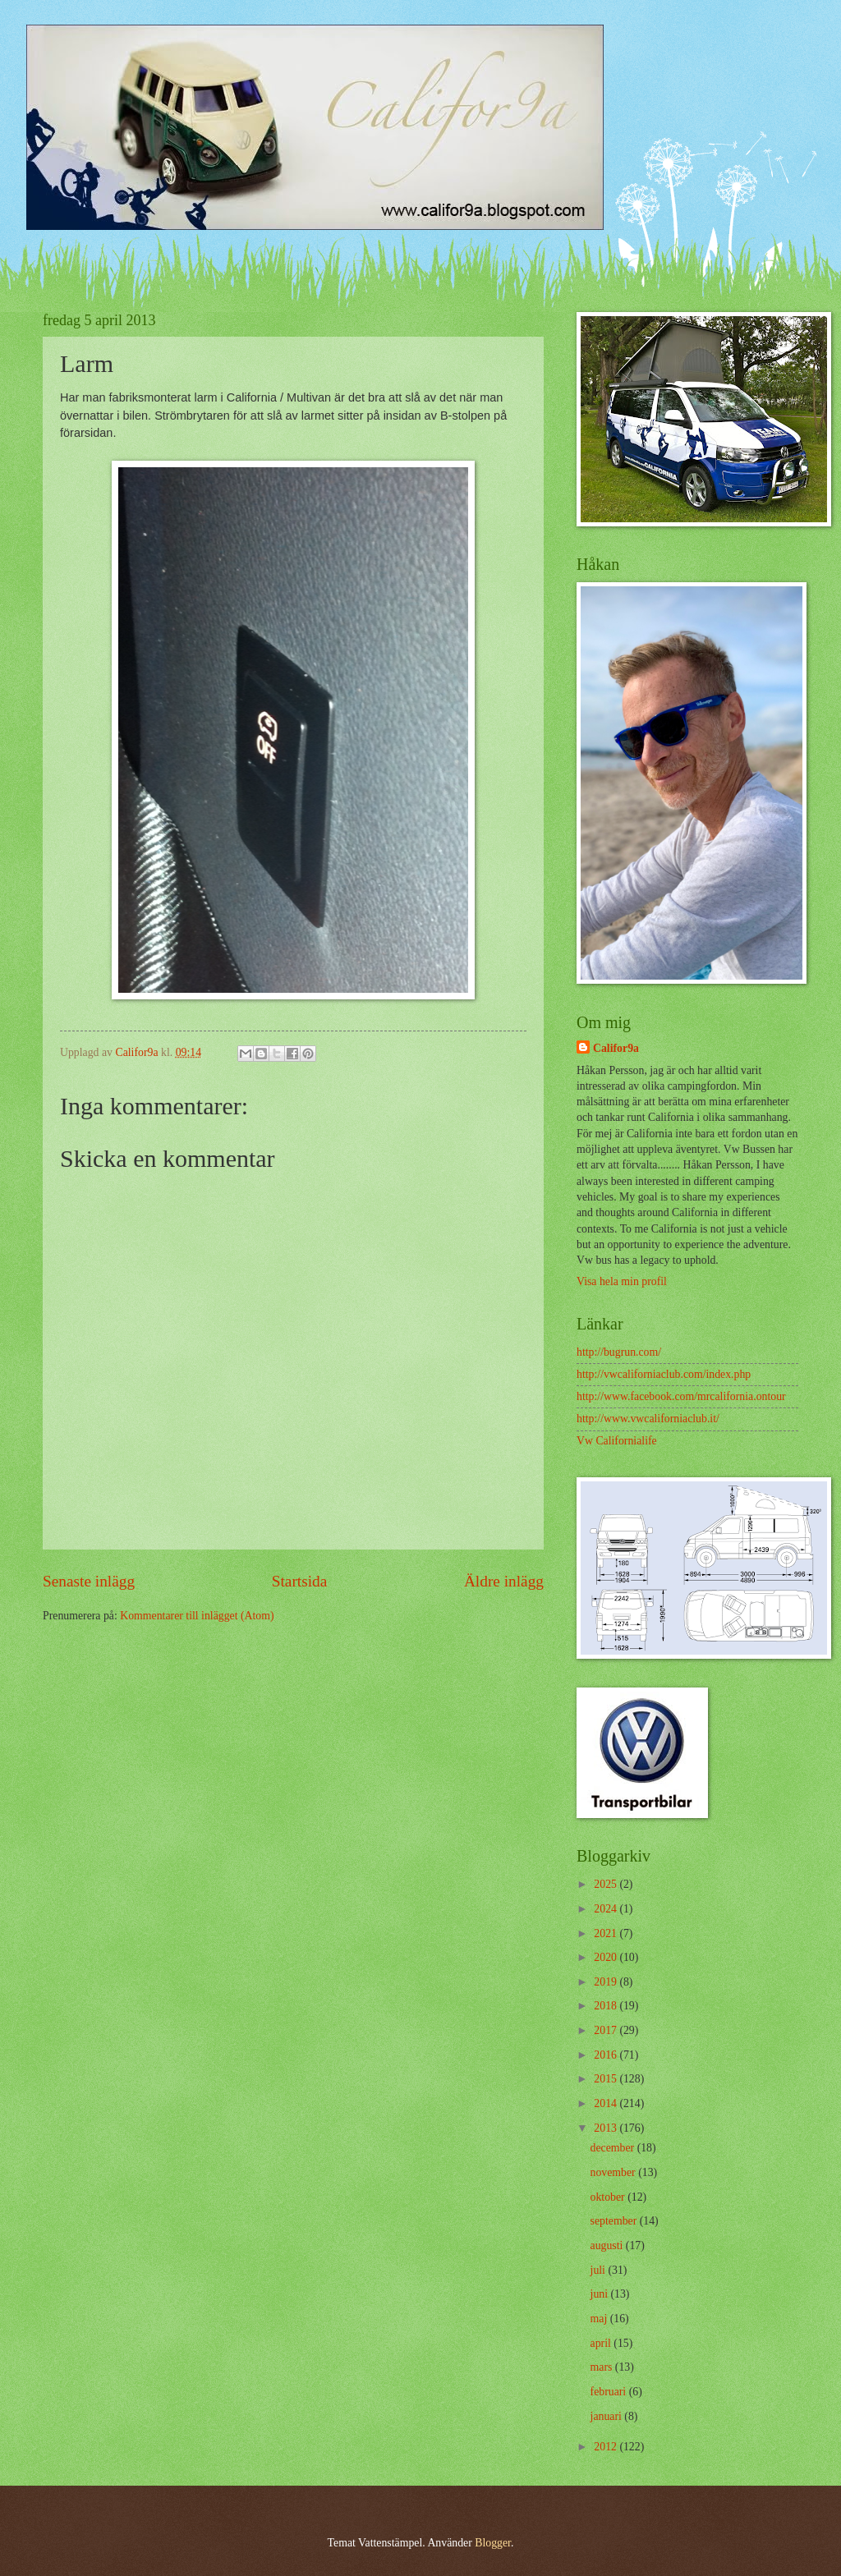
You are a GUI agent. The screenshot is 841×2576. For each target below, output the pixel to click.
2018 (606, 2006)
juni (601, 2294)
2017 (606, 2030)
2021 (606, 1933)
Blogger (493, 2543)
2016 (606, 2055)
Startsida (300, 1581)
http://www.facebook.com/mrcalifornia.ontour (681, 1396)
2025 (606, 1884)
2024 (606, 1909)
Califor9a (616, 1048)
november (615, 2172)
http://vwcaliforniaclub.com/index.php (664, 1374)
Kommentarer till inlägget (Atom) (196, 1615)
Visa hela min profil (622, 1281)
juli (600, 2270)
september (615, 2221)
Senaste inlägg (89, 1581)
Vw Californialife (617, 1441)
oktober (609, 2197)
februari (610, 2391)
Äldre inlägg (504, 1581)
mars (603, 2367)
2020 (606, 1957)
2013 (606, 2128)
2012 (606, 2447)
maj (600, 2318)
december (614, 2148)
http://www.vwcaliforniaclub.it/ (648, 1418)
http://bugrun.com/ (619, 1352)
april (602, 2343)
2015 (606, 2079)
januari (608, 2416)
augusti (608, 2245)
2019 (606, 1982)
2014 (606, 2103)
